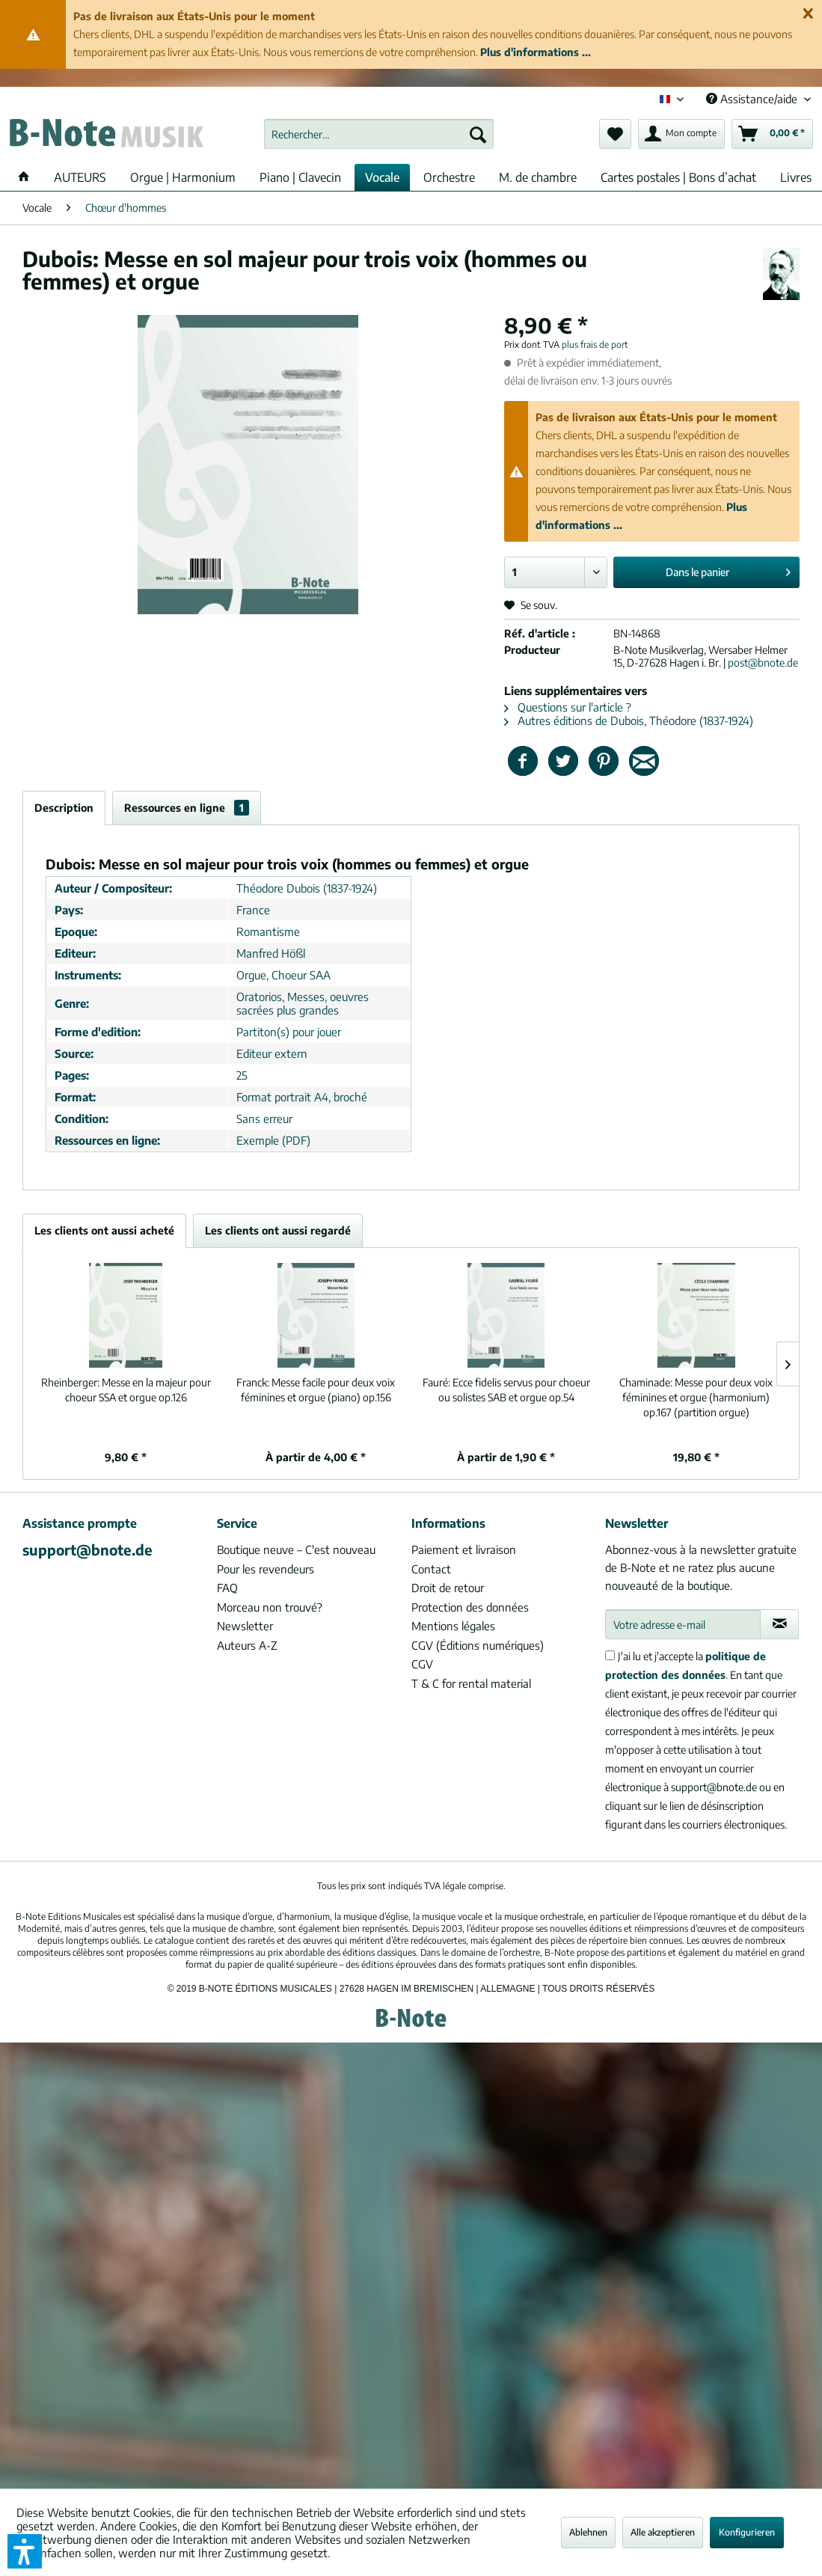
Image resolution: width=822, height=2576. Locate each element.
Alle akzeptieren (663, 2532)
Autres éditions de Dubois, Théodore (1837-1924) (628, 720)
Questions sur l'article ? (567, 707)
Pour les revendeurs (265, 1569)
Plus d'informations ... (535, 52)
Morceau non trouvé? (269, 1607)
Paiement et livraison (463, 1549)
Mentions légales (453, 1626)
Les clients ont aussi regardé (278, 1230)
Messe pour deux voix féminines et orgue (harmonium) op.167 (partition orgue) (696, 1397)
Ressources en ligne (186, 808)
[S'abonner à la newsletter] (779, 1624)
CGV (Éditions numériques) (477, 1645)
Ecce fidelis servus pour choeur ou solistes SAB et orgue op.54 (506, 1390)
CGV (422, 1664)
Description (63, 807)
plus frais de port (595, 344)
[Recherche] (478, 134)
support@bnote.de (87, 1549)
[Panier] (772, 134)
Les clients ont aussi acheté (104, 1230)
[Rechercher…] (379, 134)
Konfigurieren (747, 2532)
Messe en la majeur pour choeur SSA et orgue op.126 (126, 1390)
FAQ (227, 1587)
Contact (431, 1569)
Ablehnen (588, 2532)
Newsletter (245, 1626)
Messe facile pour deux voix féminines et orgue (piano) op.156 (315, 1390)
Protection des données (470, 1607)
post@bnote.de (763, 662)
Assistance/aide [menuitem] (753, 98)
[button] (24, 2551)
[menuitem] (379, 134)
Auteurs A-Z (247, 1645)
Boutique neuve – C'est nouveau (296, 1549)
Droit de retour (447, 1587)
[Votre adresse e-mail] (683, 1624)
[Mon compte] (681, 134)
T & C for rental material (471, 1683)
